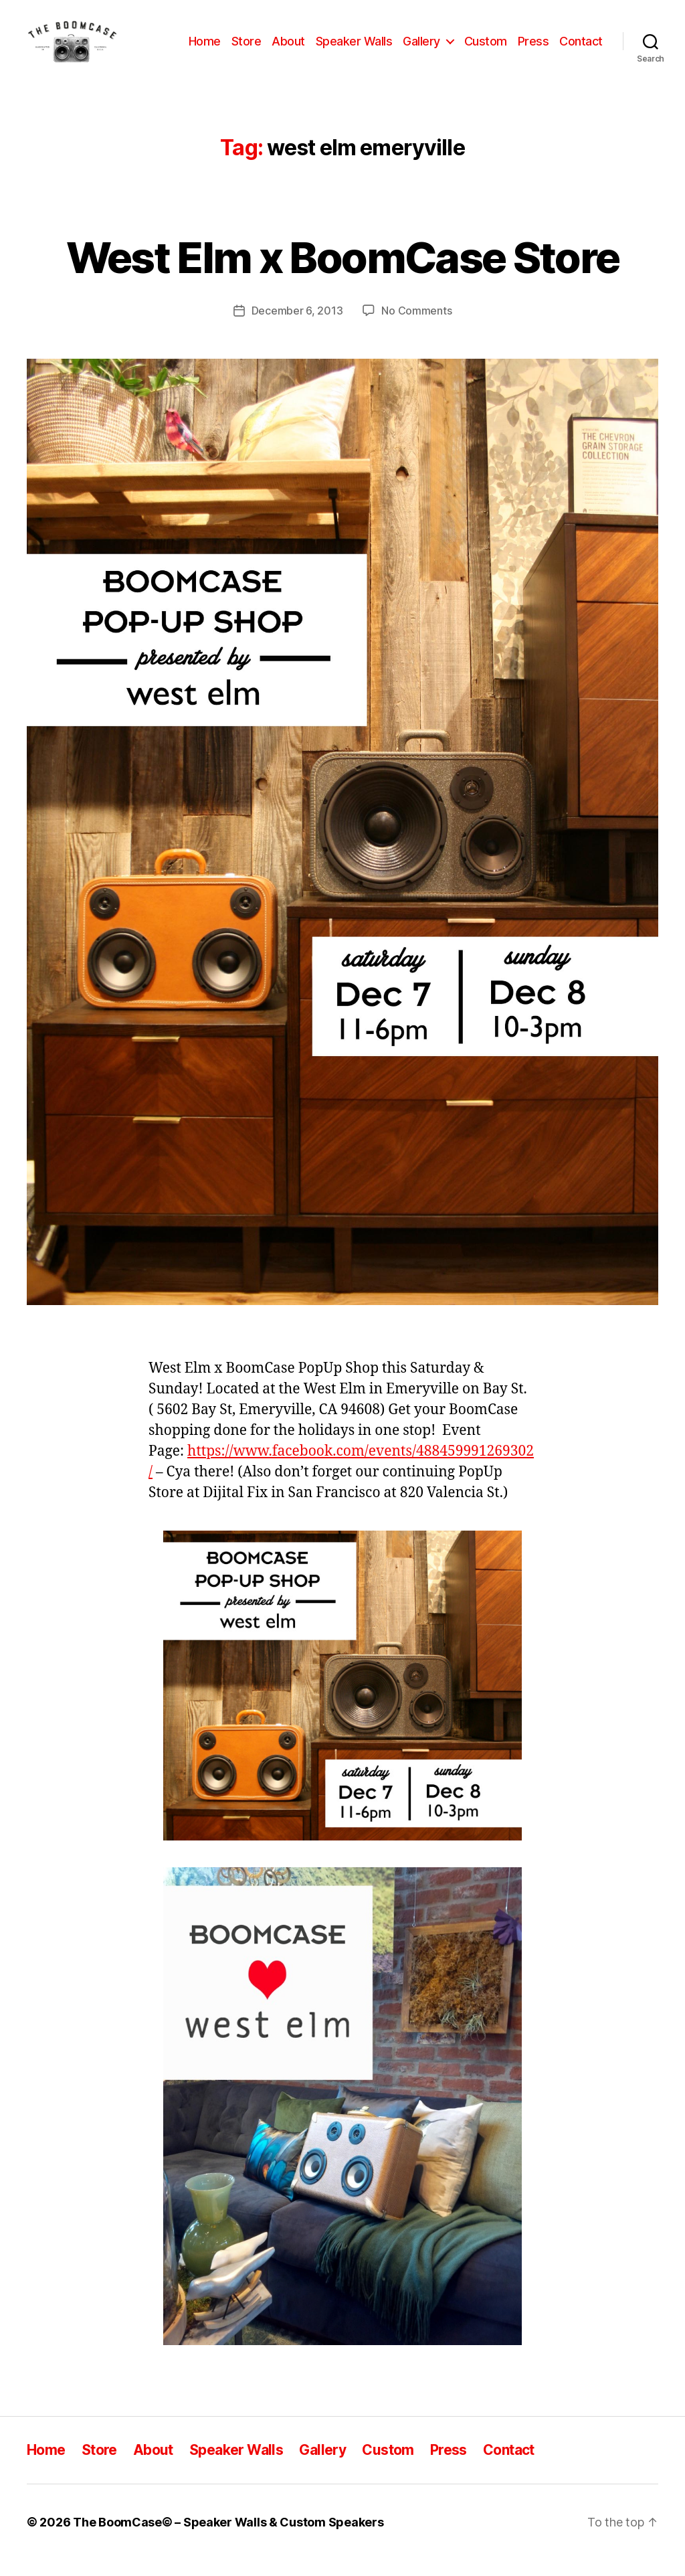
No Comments (416, 326)
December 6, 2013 (297, 326)
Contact (581, 48)
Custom (485, 48)
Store (246, 48)
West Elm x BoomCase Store (342, 272)
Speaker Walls (354, 48)
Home (205, 48)
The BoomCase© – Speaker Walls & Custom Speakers (228, 2538)
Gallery (421, 48)
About (288, 48)
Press (533, 48)
